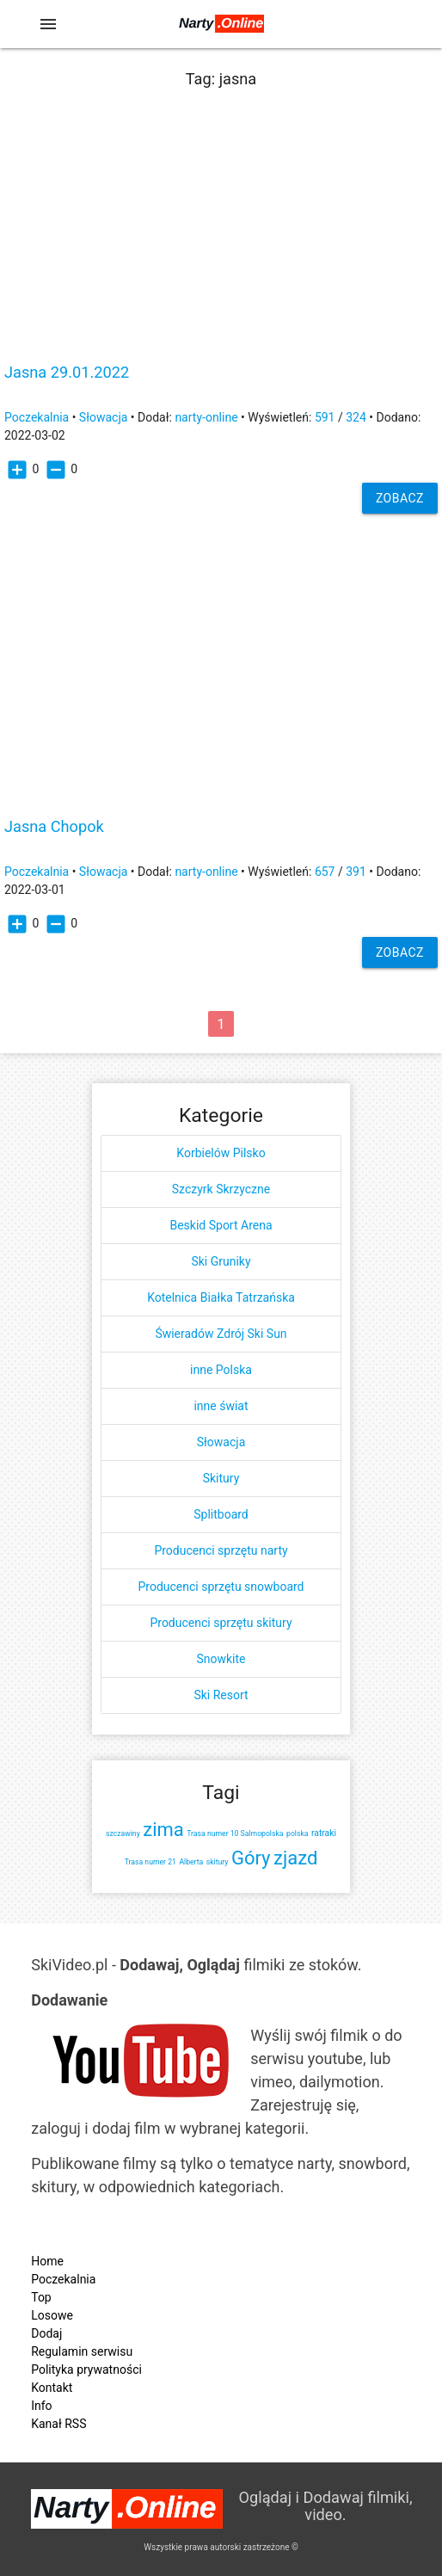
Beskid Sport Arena (220, 1225)
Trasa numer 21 (150, 1862)
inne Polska (221, 1370)
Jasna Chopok (54, 826)
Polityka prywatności (86, 2369)
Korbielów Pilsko (220, 1153)
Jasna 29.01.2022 (66, 372)
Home (47, 2261)
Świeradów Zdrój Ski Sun (220, 1333)
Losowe (52, 2315)
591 (325, 417)
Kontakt (51, 2387)
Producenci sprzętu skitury (221, 1623)
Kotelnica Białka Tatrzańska (221, 1297)
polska (297, 1833)
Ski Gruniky (220, 1261)
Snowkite (220, 1659)
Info (41, 2406)
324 (356, 417)
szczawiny (123, 1833)
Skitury (221, 1478)
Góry (251, 1858)
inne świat (220, 1406)
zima (163, 1829)
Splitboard (221, 1514)
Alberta (191, 1862)
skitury (217, 1862)
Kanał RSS (58, 2424)
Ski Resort (220, 1695)
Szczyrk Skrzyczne (221, 1189)
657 (325, 871)
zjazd (295, 1858)
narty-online (206, 417)
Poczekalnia (36, 417)
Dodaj (46, 2333)
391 (356, 871)
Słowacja (103, 417)
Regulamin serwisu (81, 2351)
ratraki (323, 1833)
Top (41, 2297)
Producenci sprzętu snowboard (221, 1586)
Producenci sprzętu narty (220, 1550)
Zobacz (400, 498)
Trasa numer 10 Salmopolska (235, 1833)
